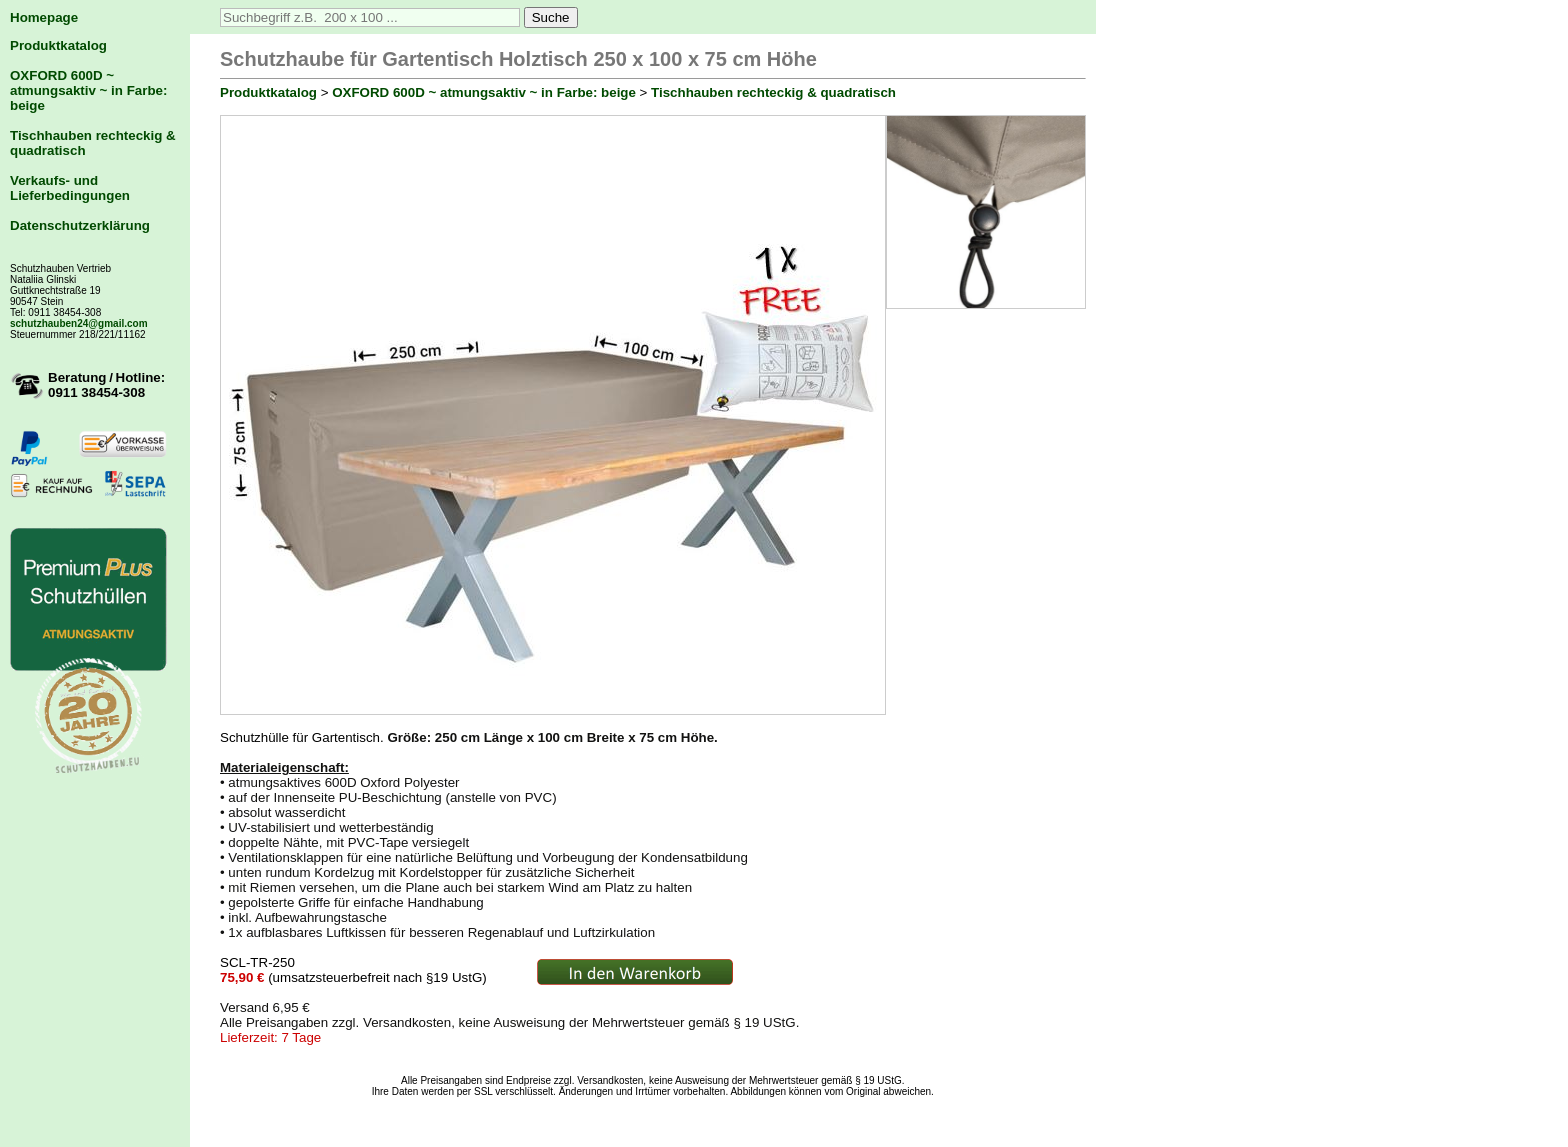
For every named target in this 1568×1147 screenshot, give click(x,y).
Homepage (44, 17)
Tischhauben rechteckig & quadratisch (773, 92)
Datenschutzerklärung (80, 225)
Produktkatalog (58, 45)
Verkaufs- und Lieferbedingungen (70, 188)
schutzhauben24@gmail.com (79, 323)
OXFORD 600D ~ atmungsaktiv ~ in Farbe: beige (88, 90)
